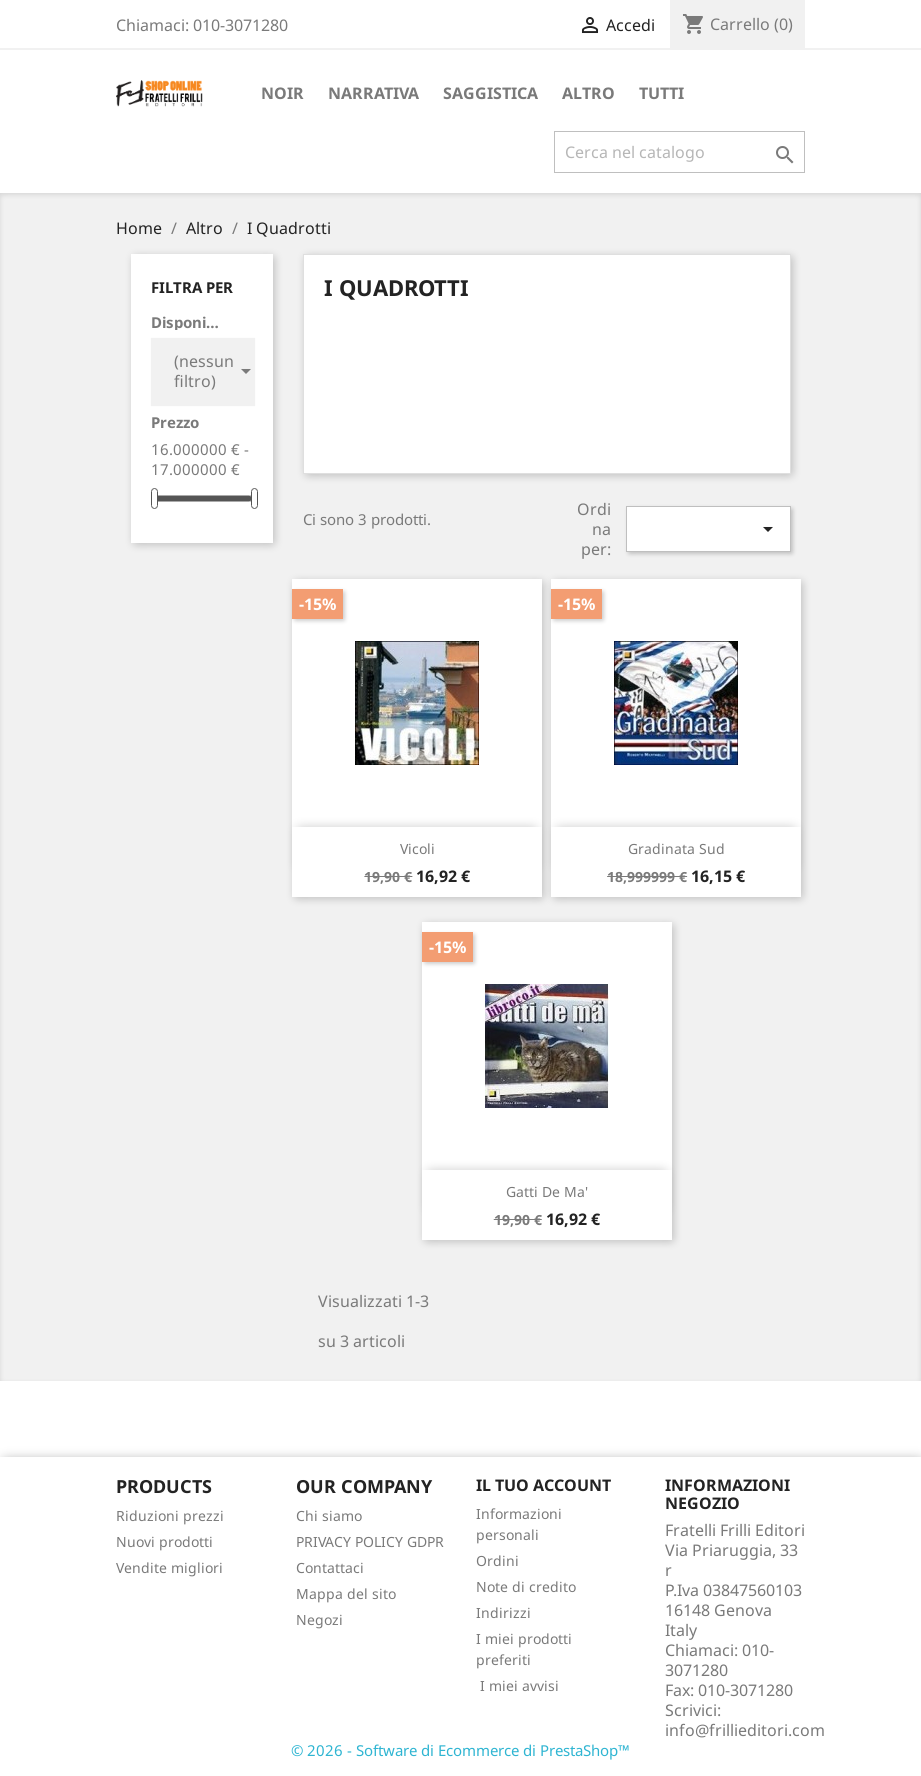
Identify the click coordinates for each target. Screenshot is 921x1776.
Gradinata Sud (676, 848)
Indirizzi (503, 1612)
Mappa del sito (346, 1593)
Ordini (497, 1560)
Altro (588, 93)
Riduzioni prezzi (170, 1515)
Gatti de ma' (547, 1191)
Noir (282, 93)
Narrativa (373, 93)
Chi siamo (329, 1515)
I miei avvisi (517, 1685)
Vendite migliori (169, 1567)
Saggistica (490, 93)
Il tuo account (543, 1485)
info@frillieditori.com (745, 1730)
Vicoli (417, 848)
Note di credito (526, 1586)
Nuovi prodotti (164, 1541)
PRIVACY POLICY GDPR (370, 1541)
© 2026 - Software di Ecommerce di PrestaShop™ (460, 1750)
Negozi (319, 1619)
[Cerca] (679, 152)
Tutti (661, 93)
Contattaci (330, 1567)
